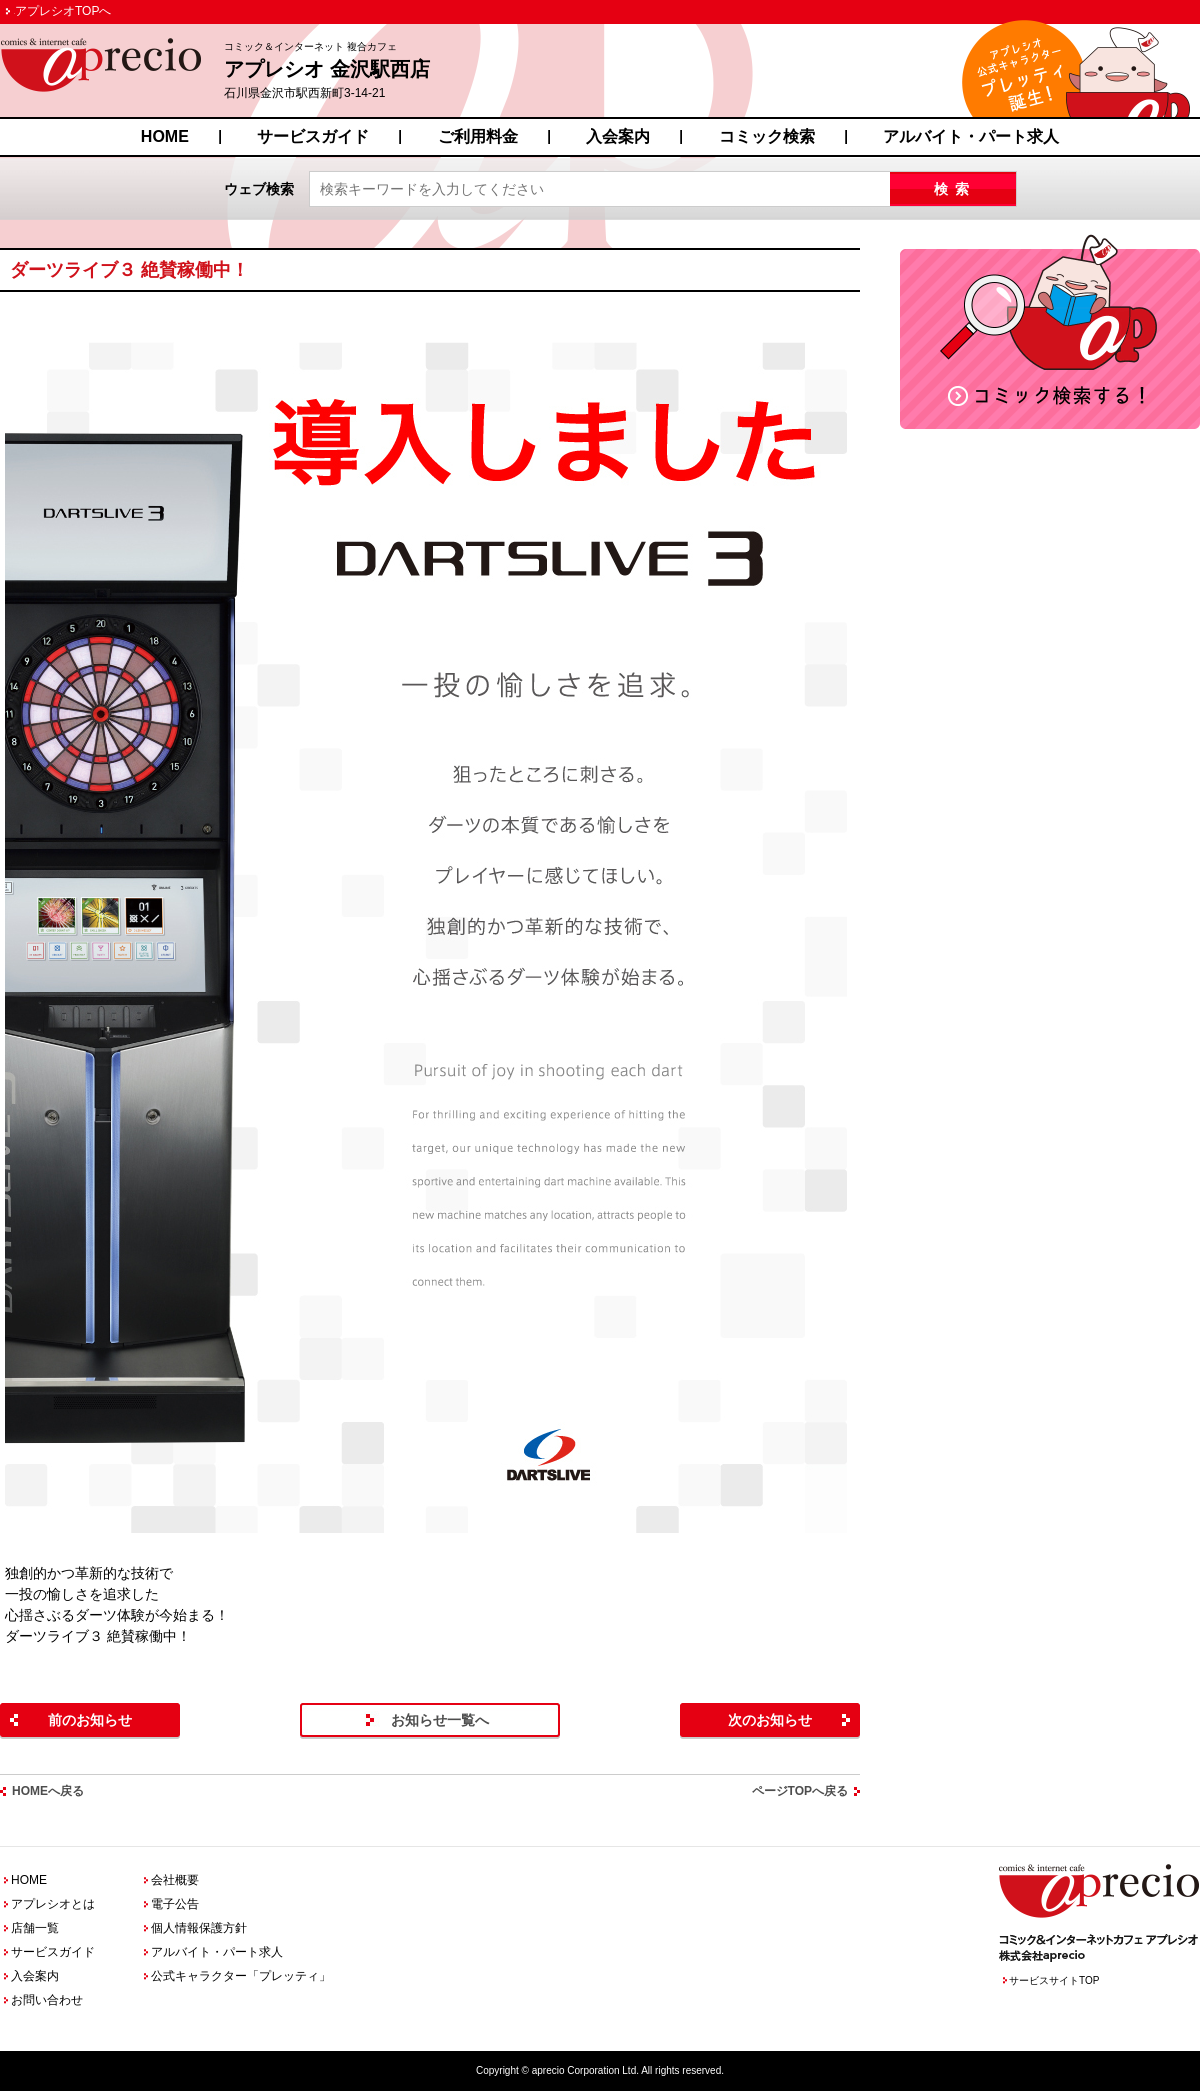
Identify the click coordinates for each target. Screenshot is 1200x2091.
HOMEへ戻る (48, 1791)
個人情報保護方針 (199, 1928)
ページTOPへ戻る (800, 1791)
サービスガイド (313, 136)
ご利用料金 (478, 136)
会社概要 (175, 1880)
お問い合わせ (47, 2000)
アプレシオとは (53, 1904)
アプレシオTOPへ (63, 11)
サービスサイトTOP (1054, 1980)
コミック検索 (767, 136)
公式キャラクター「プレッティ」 (241, 1976)
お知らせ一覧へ (440, 1720)
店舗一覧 (35, 1928)
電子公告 (175, 1904)
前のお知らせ (90, 1720)
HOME (165, 136)
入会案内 (618, 136)
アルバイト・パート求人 (971, 136)
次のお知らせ (770, 1720)
